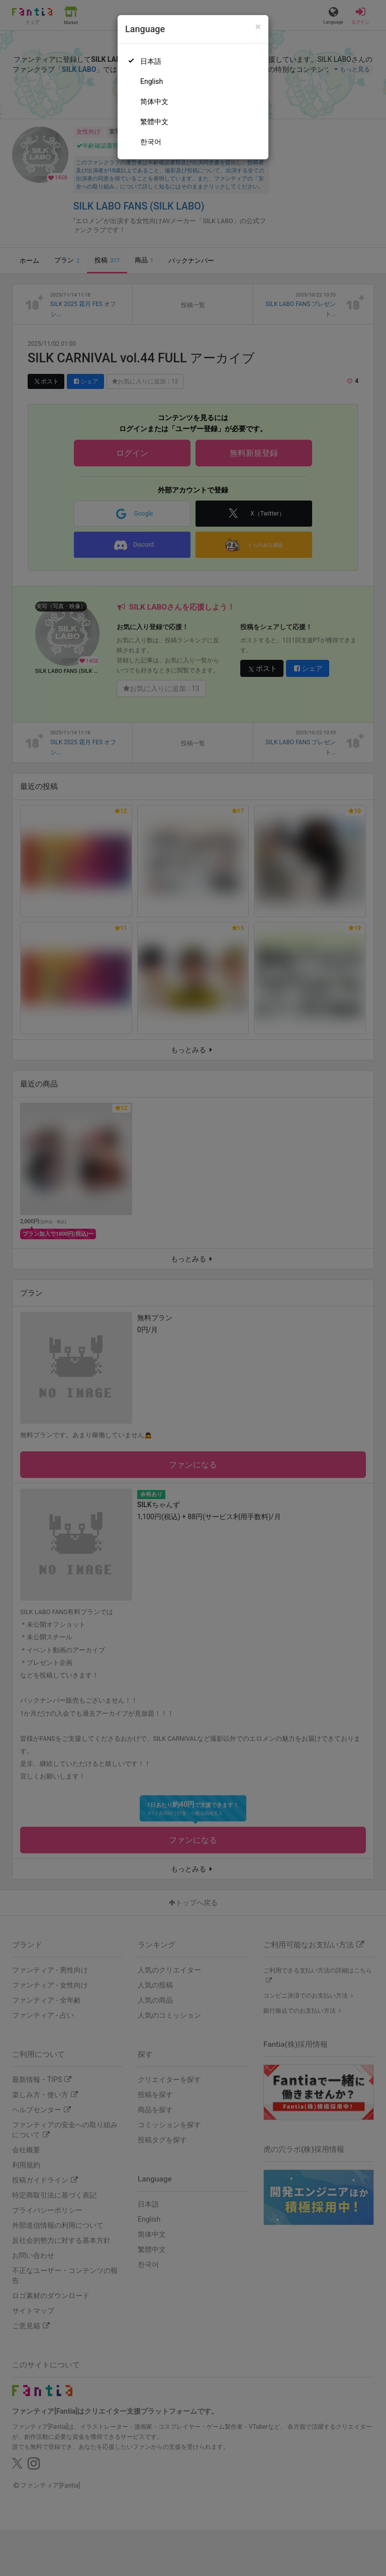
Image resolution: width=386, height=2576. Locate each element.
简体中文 (154, 101)
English (151, 81)
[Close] (258, 27)
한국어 (150, 142)
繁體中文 (154, 122)
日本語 (150, 61)
